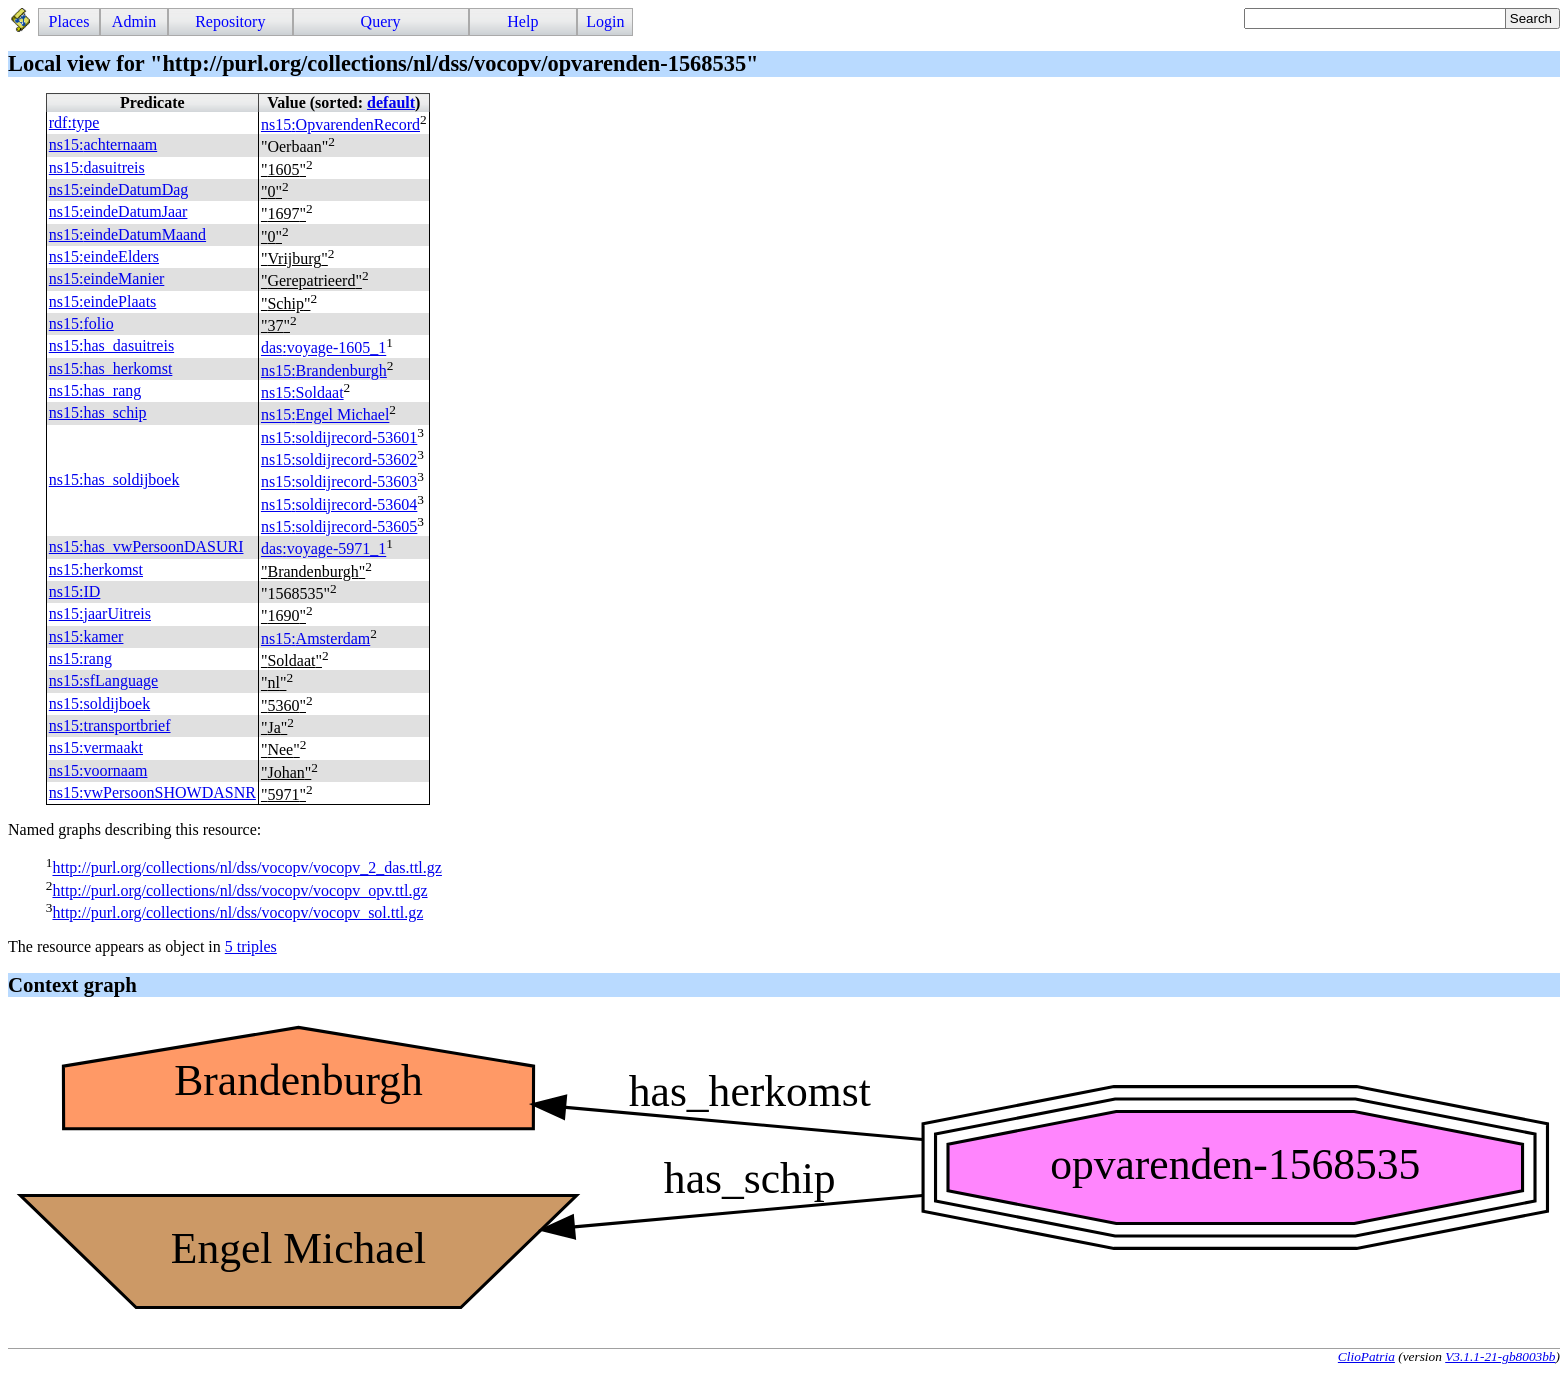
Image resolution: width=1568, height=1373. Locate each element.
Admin (134, 21)
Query (381, 21)
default (391, 102)
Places (69, 21)
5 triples (251, 946)
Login (605, 21)
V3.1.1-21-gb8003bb (1500, 1356)
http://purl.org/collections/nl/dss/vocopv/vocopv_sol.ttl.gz (237, 912)
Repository (230, 21)
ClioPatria (1366, 1356)
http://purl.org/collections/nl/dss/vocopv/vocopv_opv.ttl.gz (239, 890)
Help (522, 21)
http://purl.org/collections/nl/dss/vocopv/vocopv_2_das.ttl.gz (246, 868)
